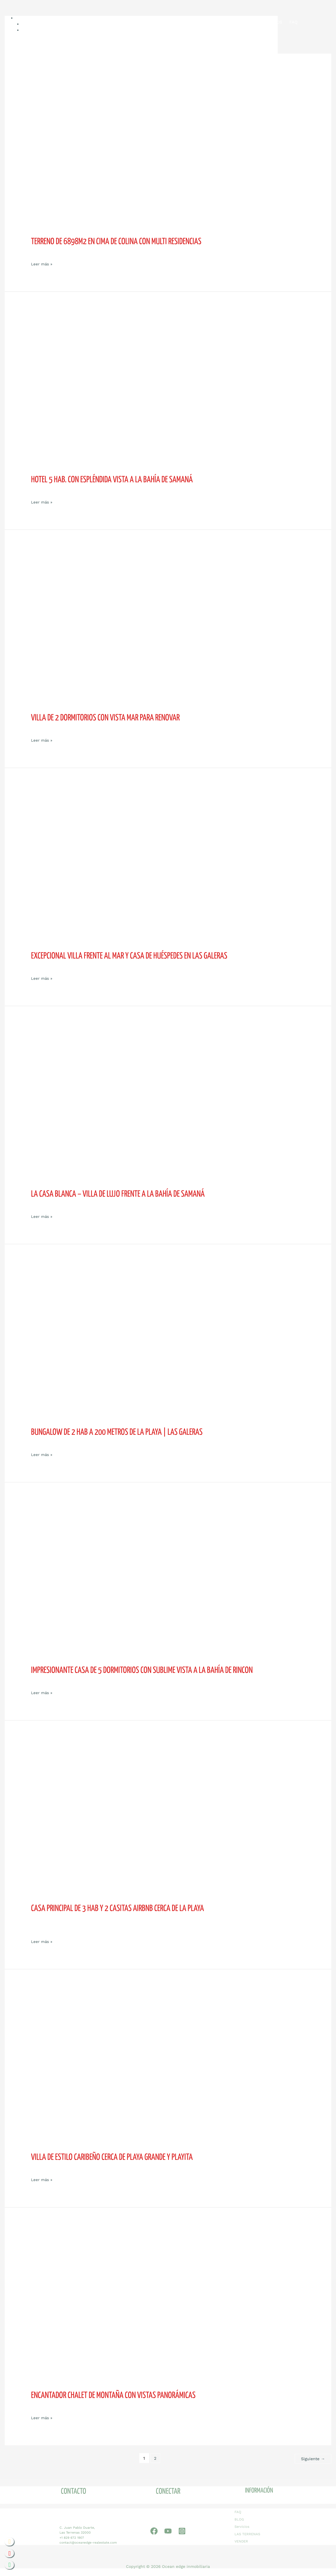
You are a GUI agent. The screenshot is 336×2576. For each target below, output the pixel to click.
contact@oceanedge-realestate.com (88, 2534)
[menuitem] (16, 17)
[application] (47, 22)
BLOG (248, 2515)
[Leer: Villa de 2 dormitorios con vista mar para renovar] (150, 628)
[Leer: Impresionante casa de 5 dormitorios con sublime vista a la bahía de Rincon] (150, 1580)
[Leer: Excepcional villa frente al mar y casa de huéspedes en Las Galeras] (150, 866)
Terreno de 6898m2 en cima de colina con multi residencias (120, 241)
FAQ (247, 2509)
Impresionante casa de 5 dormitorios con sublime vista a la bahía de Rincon (145, 1669)
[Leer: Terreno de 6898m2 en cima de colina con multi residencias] (150, 152)
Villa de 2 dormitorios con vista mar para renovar (108, 717)
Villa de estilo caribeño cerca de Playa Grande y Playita (115, 2156)
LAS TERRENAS (257, 2527)
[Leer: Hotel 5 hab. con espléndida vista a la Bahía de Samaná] (150, 390)
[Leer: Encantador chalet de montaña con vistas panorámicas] (150, 2304)
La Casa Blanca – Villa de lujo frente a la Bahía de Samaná (120, 1193)
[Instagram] (182, 2522)
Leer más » (41, 263)
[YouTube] (168, 2522)
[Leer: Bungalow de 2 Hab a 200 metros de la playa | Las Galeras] (150, 1342)
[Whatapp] (154, 2522)
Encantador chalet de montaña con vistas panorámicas (116, 2394)
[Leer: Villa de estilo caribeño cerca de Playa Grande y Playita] (150, 2066)
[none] (16, 24)
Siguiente (312, 2456)
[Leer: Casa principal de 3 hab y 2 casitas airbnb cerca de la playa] (150, 1818)
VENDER (251, 2533)
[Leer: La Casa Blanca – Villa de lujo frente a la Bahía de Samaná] (150, 1104)
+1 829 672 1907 (72, 2529)
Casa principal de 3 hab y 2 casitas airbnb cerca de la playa (120, 1907)
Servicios (251, 2521)
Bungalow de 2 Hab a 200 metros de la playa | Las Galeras (119, 1432)
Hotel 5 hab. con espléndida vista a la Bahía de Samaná (113, 480)
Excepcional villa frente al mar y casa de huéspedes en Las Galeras (132, 956)
